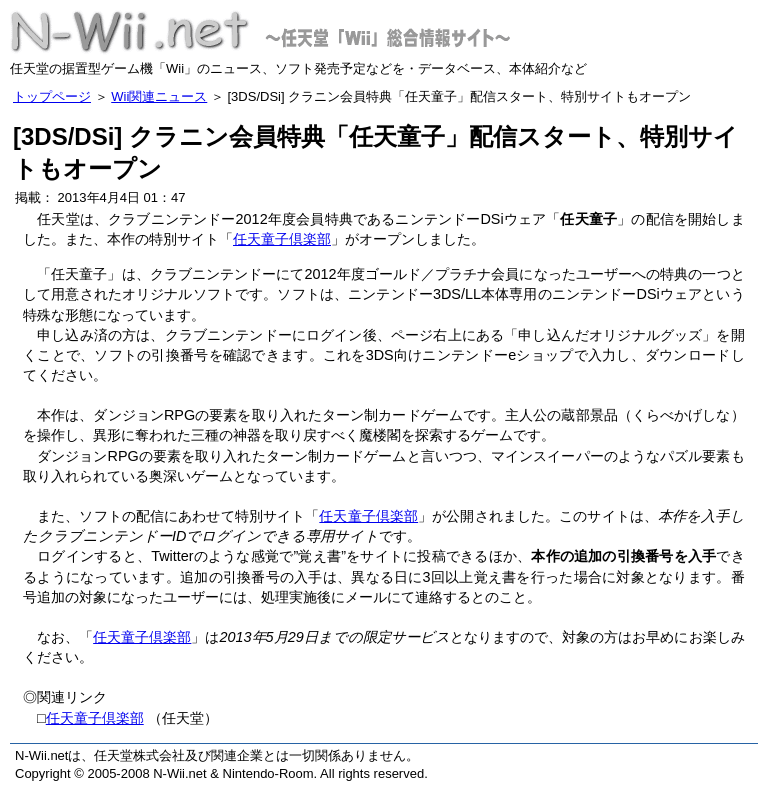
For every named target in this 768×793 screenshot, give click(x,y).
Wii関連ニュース (159, 96)
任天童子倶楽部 (282, 239)
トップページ (52, 96)
